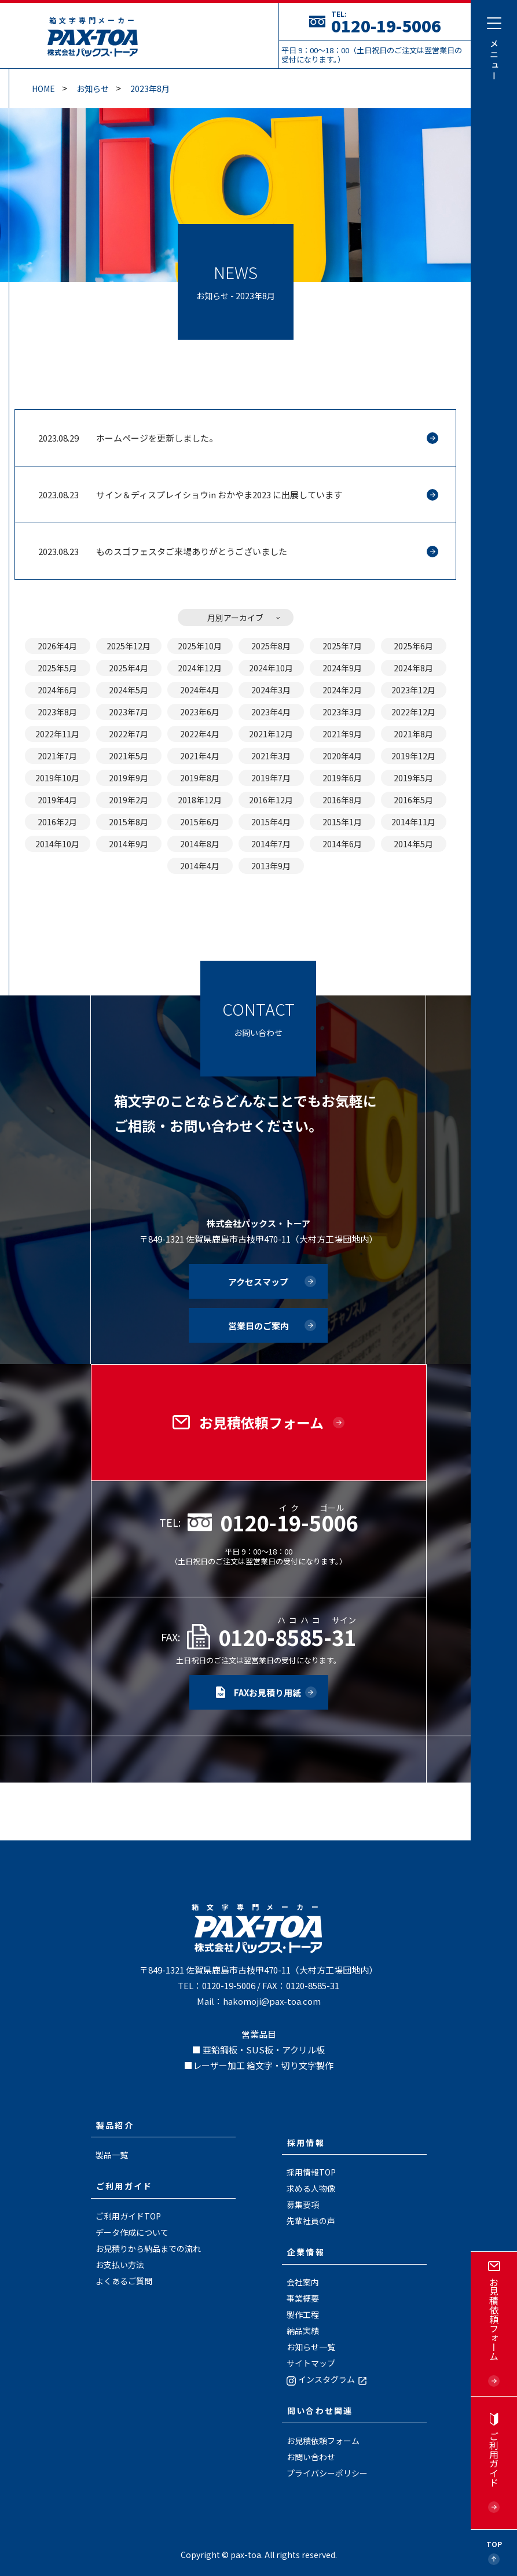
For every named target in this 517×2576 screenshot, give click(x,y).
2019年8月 (199, 778)
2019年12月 (413, 756)
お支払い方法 (120, 2264)
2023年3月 (342, 712)
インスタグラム (327, 2379)
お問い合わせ (311, 2457)
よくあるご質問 (124, 2281)
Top (494, 2544)
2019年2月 (128, 800)
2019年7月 (271, 778)
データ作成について (132, 2232)
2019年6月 (342, 778)
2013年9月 (271, 866)
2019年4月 (57, 800)
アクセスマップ (258, 1282)
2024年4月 (199, 690)
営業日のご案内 (258, 1326)
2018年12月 (200, 800)
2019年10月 (57, 778)
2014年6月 (342, 844)
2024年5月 (128, 690)
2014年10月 (57, 844)
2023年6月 (199, 712)
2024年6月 (57, 690)
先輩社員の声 (311, 2220)
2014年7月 (271, 844)
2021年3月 (271, 756)
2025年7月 (342, 646)
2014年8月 (199, 844)
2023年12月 (413, 690)
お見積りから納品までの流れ (148, 2248)
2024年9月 (342, 668)
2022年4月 (199, 734)
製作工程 (303, 2314)
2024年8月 (413, 668)
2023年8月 (150, 88)
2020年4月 (342, 756)
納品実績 (303, 2330)
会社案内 (303, 2282)
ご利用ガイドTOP (128, 2216)
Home (43, 88)
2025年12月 (129, 646)
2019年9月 (128, 778)
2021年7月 (57, 756)
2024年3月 (271, 690)
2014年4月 (199, 866)
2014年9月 (128, 844)
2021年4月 (199, 756)
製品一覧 (112, 2154)
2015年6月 (199, 822)
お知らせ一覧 (311, 2347)
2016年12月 (271, 800)
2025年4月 (128, 668)
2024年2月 (342, 690)
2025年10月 (200, 646)
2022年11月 (57, 734)
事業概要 (303, 2298)
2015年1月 (342, 822)
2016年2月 (57, 822)
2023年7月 (128, 712)
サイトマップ (311, 2363)
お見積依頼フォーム (323, 2440)
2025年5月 (57, 668)
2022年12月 (413, 712)
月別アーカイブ (235, 617)
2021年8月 (413, 734)
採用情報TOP (311, 2172)
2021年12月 (271, 734)
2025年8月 (271, 646)
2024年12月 (200, 668)
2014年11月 (413, 822)
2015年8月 (128, 822)
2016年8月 (342, 800)
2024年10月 (271, 668)
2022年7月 (128, 734)
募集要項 (303, 2204)
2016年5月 (413, 800)
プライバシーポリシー (327, 2473)
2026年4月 (57, 646)
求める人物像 (311, 2188)
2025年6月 (413, 646)
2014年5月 (413, 844)
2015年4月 (271, 822)
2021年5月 (128, 756)
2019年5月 (413, 778)
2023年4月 (271, 712)
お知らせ (92, 88)
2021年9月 (342, 734)
